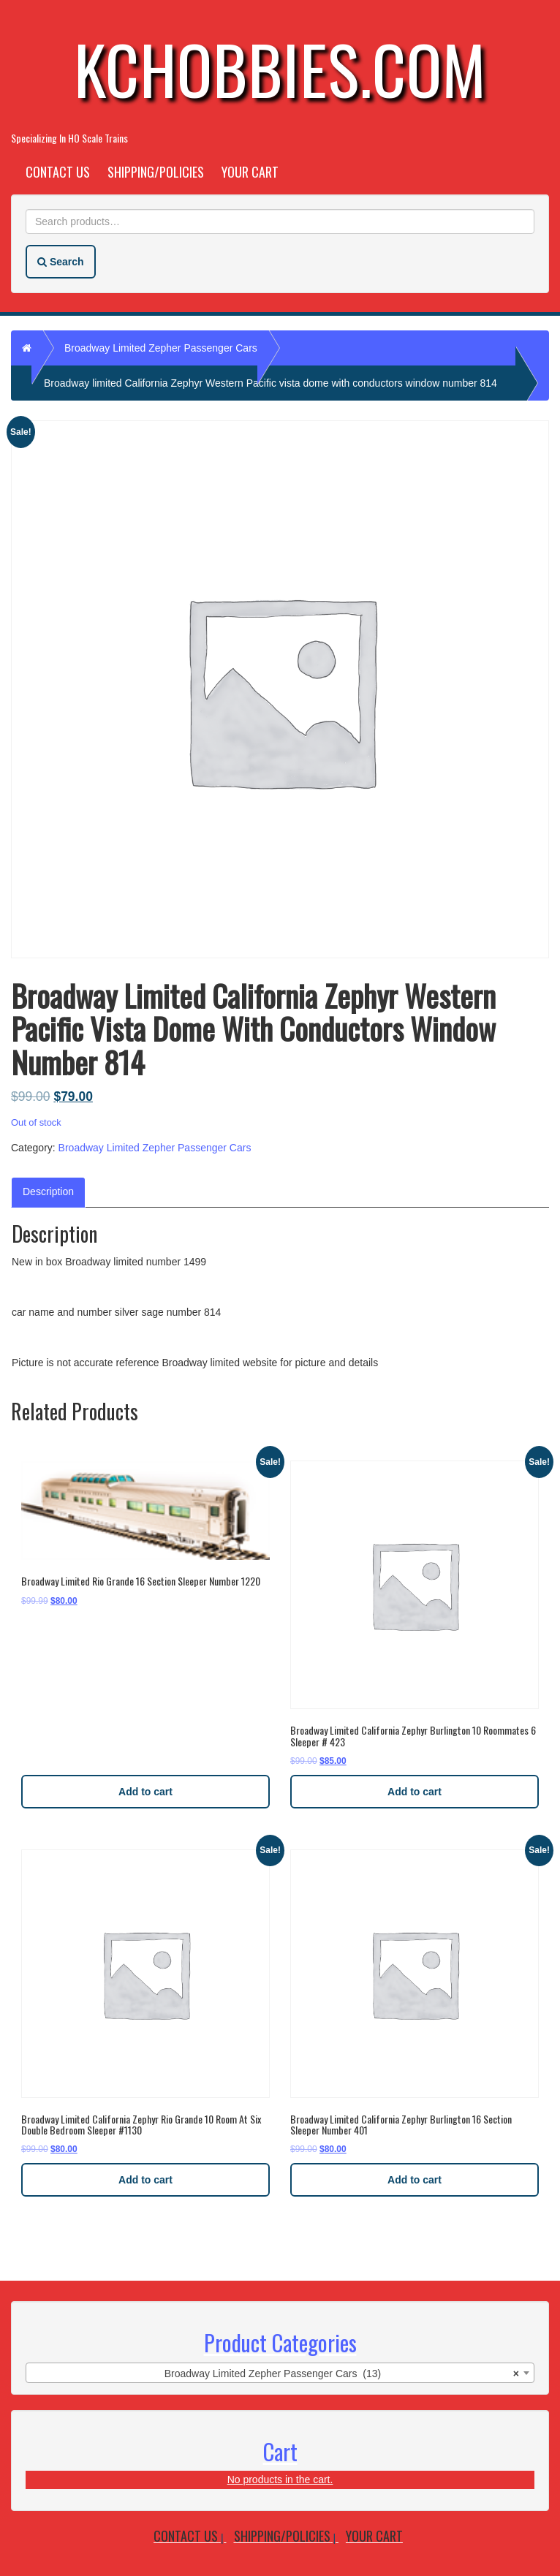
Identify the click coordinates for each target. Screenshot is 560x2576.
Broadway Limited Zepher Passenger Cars (160, 348)
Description (48, 1191)
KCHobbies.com (280, 68)
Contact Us (58, 171)
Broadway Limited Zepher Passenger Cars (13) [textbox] (341, 2373)
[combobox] (280, 2373)
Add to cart (145, 1791)
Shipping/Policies (155, 171)
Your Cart (250, 171)
